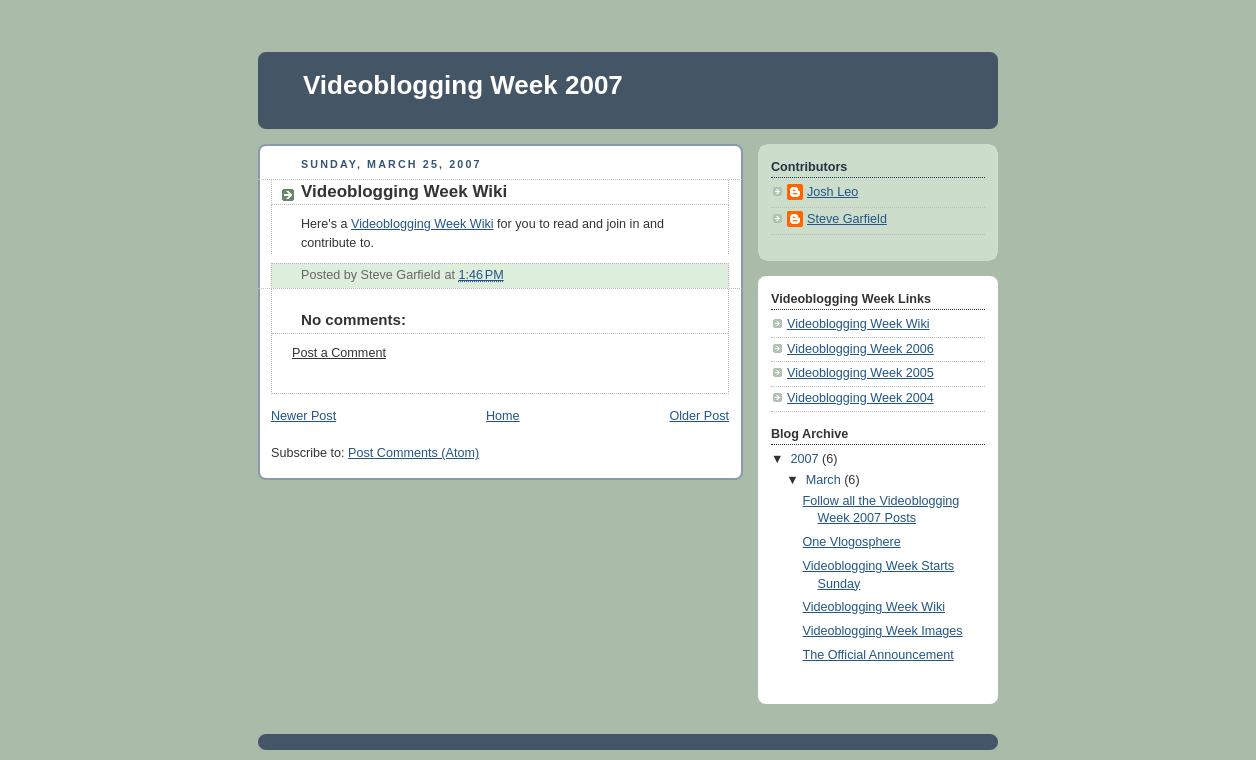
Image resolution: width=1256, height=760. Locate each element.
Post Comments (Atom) (413, 453)
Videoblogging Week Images (883, 631)
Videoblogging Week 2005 (860, 373)
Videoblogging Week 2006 (860, 349)
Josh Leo (832, 192)
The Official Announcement (878, 655)
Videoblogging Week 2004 (860, 398)
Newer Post (303, 416)
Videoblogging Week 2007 (463, 85)
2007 (807, 459)
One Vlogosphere (852, 542)
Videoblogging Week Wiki (422, 224)
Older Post (699, 416)
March (825, 480)
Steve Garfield (847, 219)
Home (503, 416)
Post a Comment (339, 353)
